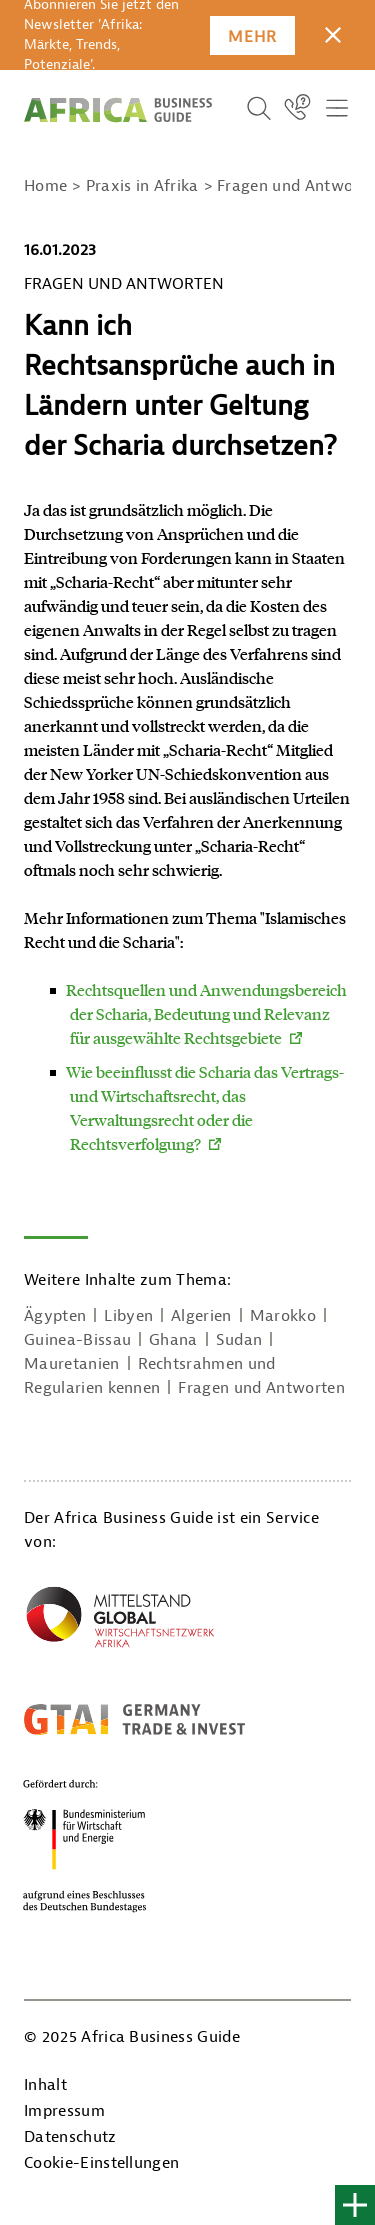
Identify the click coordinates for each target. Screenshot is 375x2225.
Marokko (283, 1316)
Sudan (239, 1340)
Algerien (201, 1316)
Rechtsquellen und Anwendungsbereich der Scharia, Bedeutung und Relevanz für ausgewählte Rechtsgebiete (206, 1013)
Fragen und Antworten (261, 1388)
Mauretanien (72, 1364)
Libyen (128, 1316)
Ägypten (55, 1316)
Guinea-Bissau (77, 1340)
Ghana (173, 1340)
